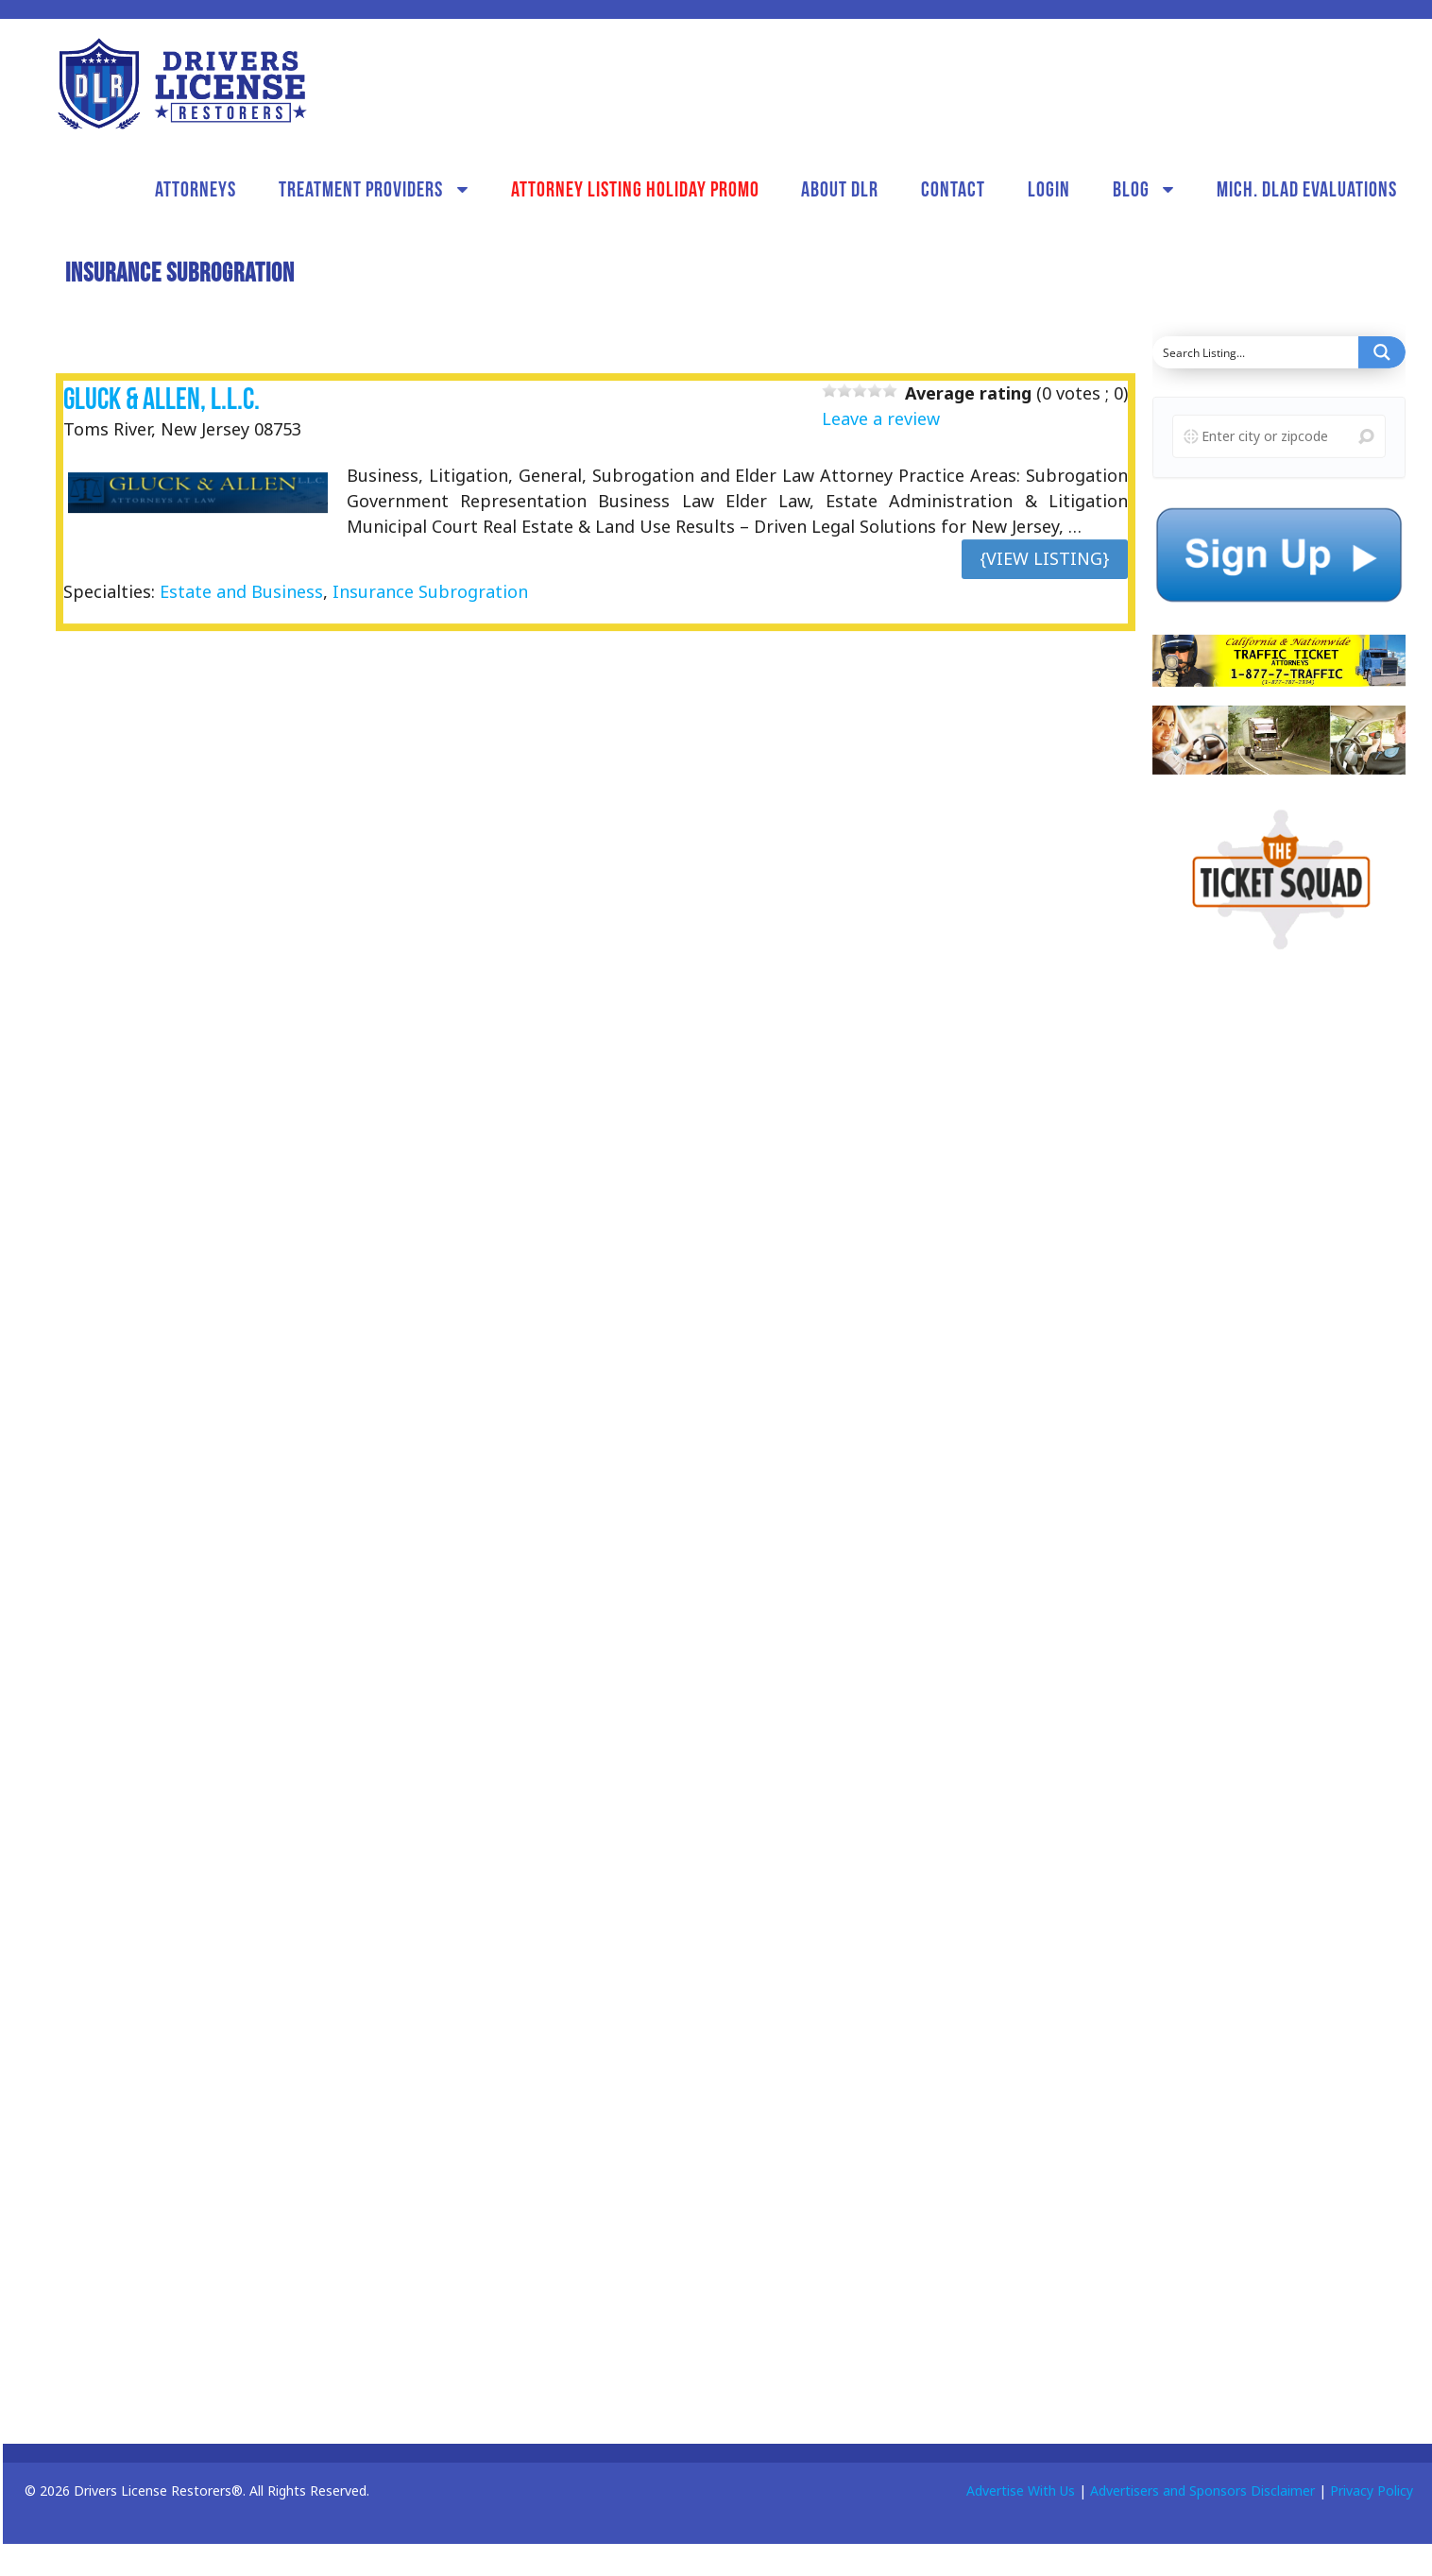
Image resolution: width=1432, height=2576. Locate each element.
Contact (953, 189)
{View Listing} (1045, 558)
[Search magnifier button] (1382, 352)
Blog (1131, 189)
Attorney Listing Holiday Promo (635, 189)
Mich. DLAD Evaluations (1307, 189)
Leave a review (881, 418)
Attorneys (195, 189)
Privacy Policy (1371, 2490)
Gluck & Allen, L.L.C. (161, 398)
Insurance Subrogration (430, 591)
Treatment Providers (361, 189)
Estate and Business (241, 591)
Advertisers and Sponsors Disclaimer (1202, 2490)
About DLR (839, 189)
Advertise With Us (1020, 2490)
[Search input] (1256, 352)
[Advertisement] (1271, 1265)
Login (1049, 189)
